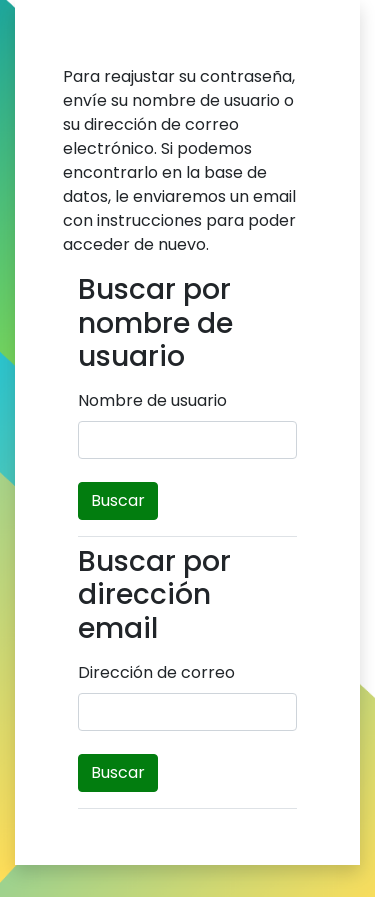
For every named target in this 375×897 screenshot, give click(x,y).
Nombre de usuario (152, 400)
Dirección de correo (156, 672)
